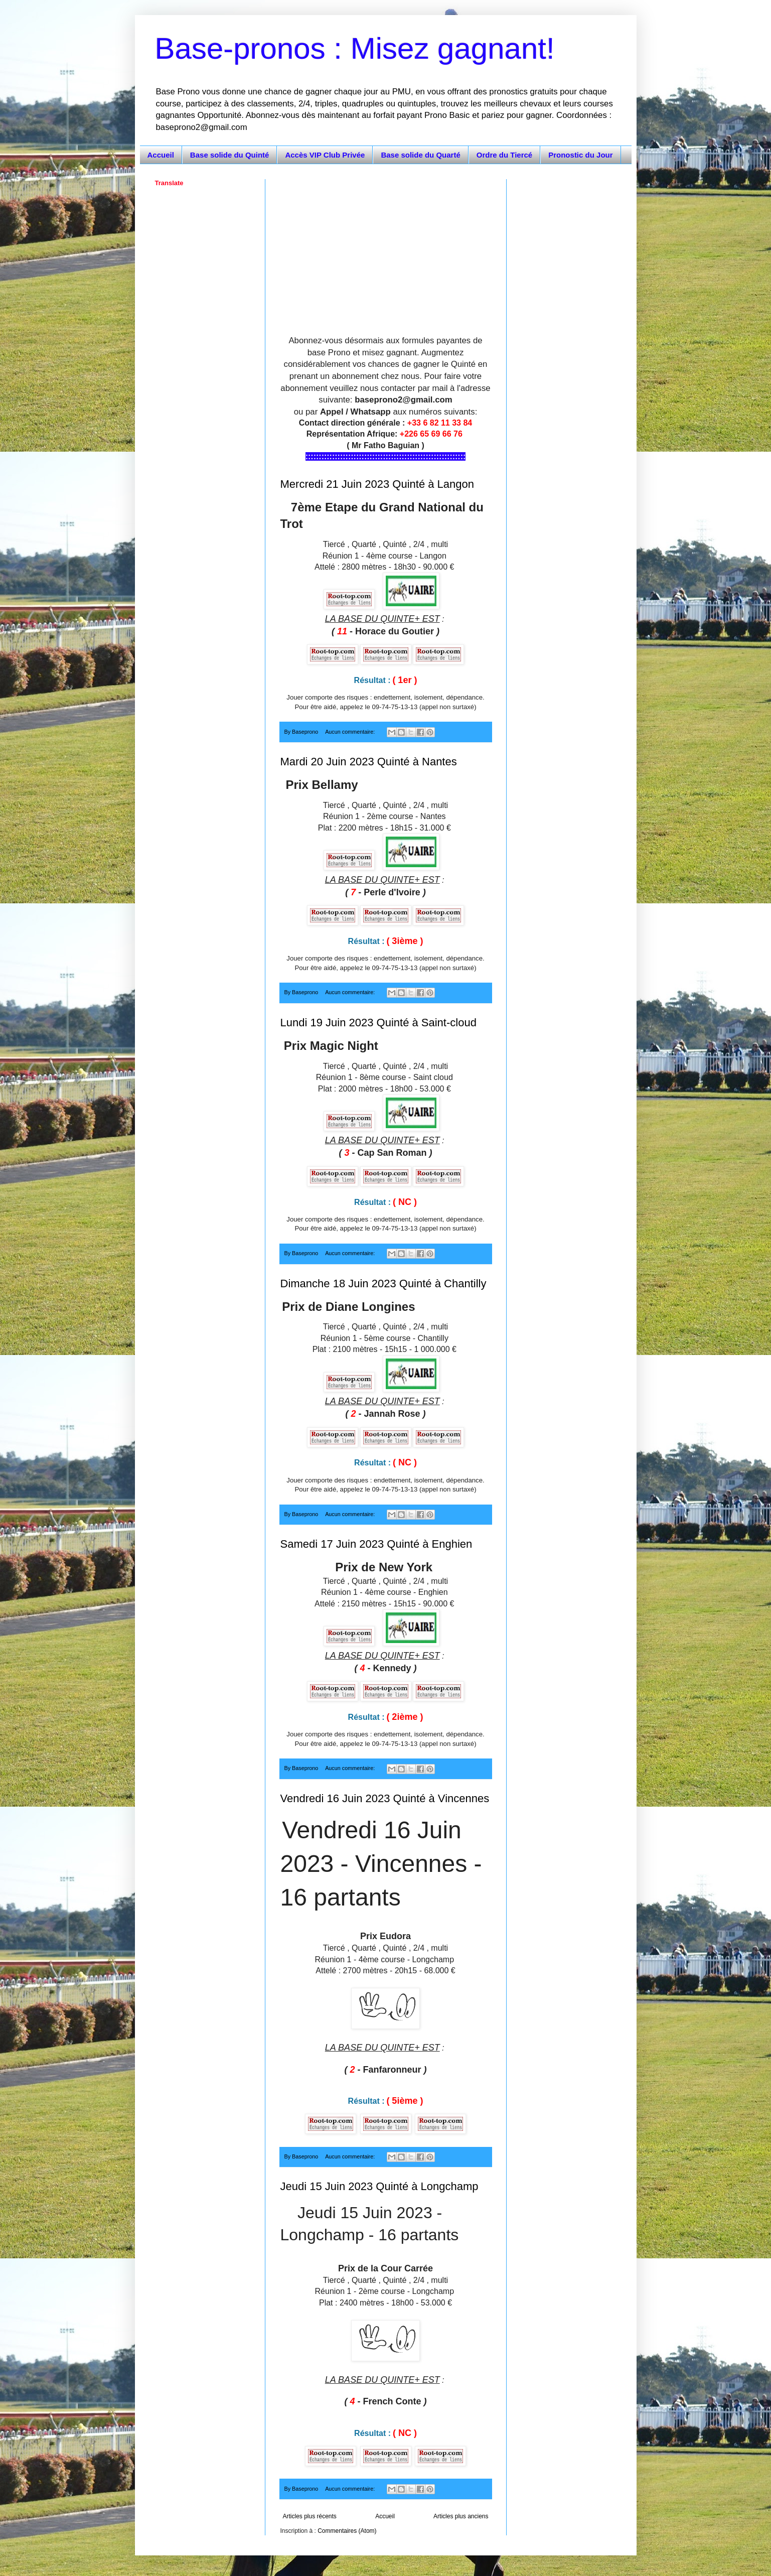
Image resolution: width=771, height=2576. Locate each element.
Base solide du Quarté (420, 155)
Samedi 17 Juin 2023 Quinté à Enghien (376, 1544)
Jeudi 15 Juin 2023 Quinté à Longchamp (379, 2186)
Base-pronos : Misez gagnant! (355, 48)
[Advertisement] (385, 249)
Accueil (160, 155)
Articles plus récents (310, 2516)
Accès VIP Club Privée (325, 155)
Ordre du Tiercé (504, 155)
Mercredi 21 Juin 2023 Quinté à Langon (377, 484)
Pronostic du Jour (580, 155)
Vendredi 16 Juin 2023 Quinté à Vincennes (385, 1798)
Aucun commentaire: (350, 732)
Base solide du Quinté (229, 155)
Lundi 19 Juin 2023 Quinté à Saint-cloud (378, 1022)
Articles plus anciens (460, 2516)
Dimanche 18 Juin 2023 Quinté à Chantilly (383, 1283)
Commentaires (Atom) (347, 2530)
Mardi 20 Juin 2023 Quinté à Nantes (368, 761)
